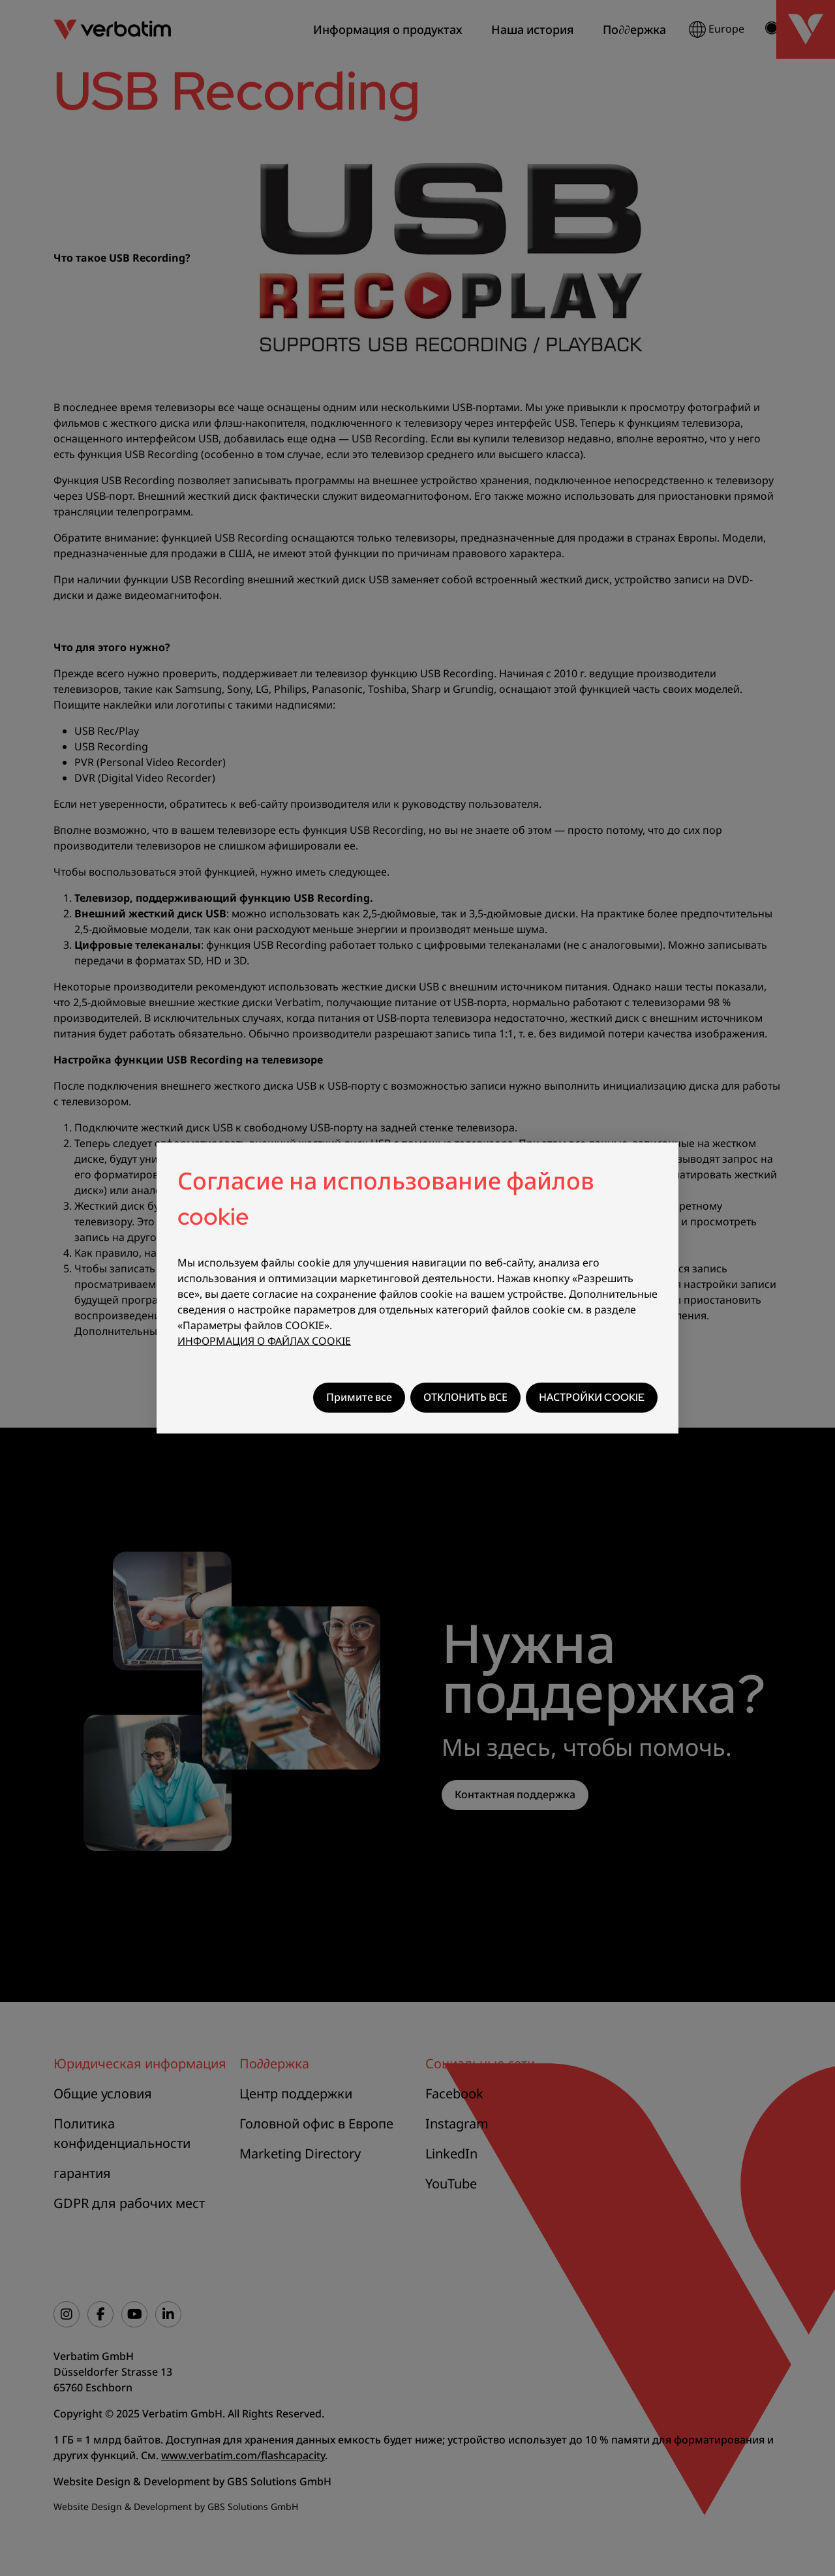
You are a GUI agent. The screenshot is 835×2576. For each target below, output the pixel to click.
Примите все (359, 1397)
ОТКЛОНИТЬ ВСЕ (465, 1397)
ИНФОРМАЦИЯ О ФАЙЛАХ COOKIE (264, 1341)
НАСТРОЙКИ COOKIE (592, 1397)
